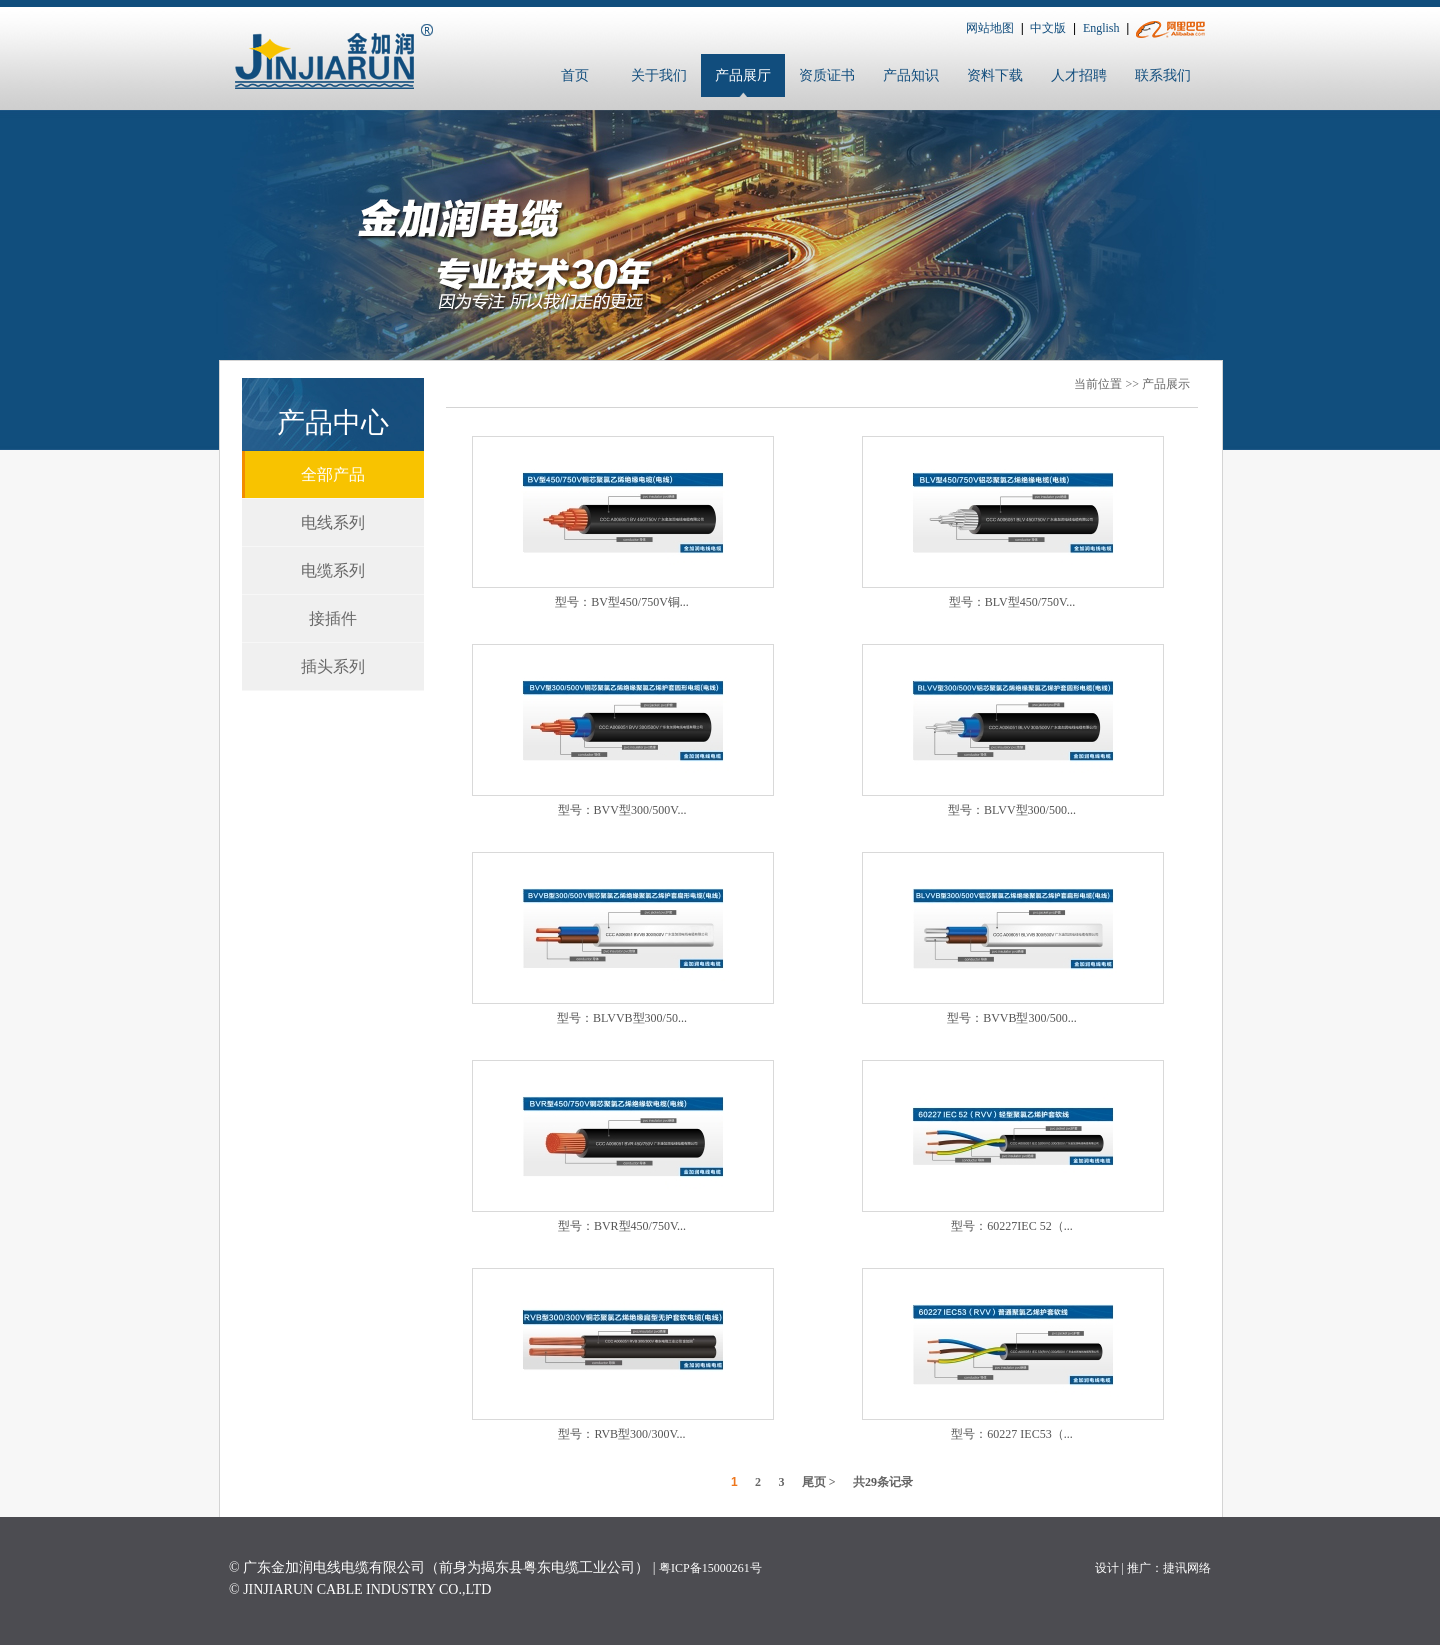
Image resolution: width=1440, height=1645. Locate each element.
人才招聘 (1079, 75)
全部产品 (333, 474)
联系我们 (1163, 75)
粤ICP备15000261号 (710, 1568)
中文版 (1048, 28)
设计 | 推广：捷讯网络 (1153, 1568)
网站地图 (990, 28)
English (1101, 28)
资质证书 (827, 75)
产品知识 (911, 75)
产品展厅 (743, 75)
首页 (575, 75)
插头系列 (333, 666)
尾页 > (819, 1482)
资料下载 (995, 75)
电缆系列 (333, 570)
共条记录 (883, 1482)
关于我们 (659, 75)
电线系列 (333, 522)
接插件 (333, 618)
